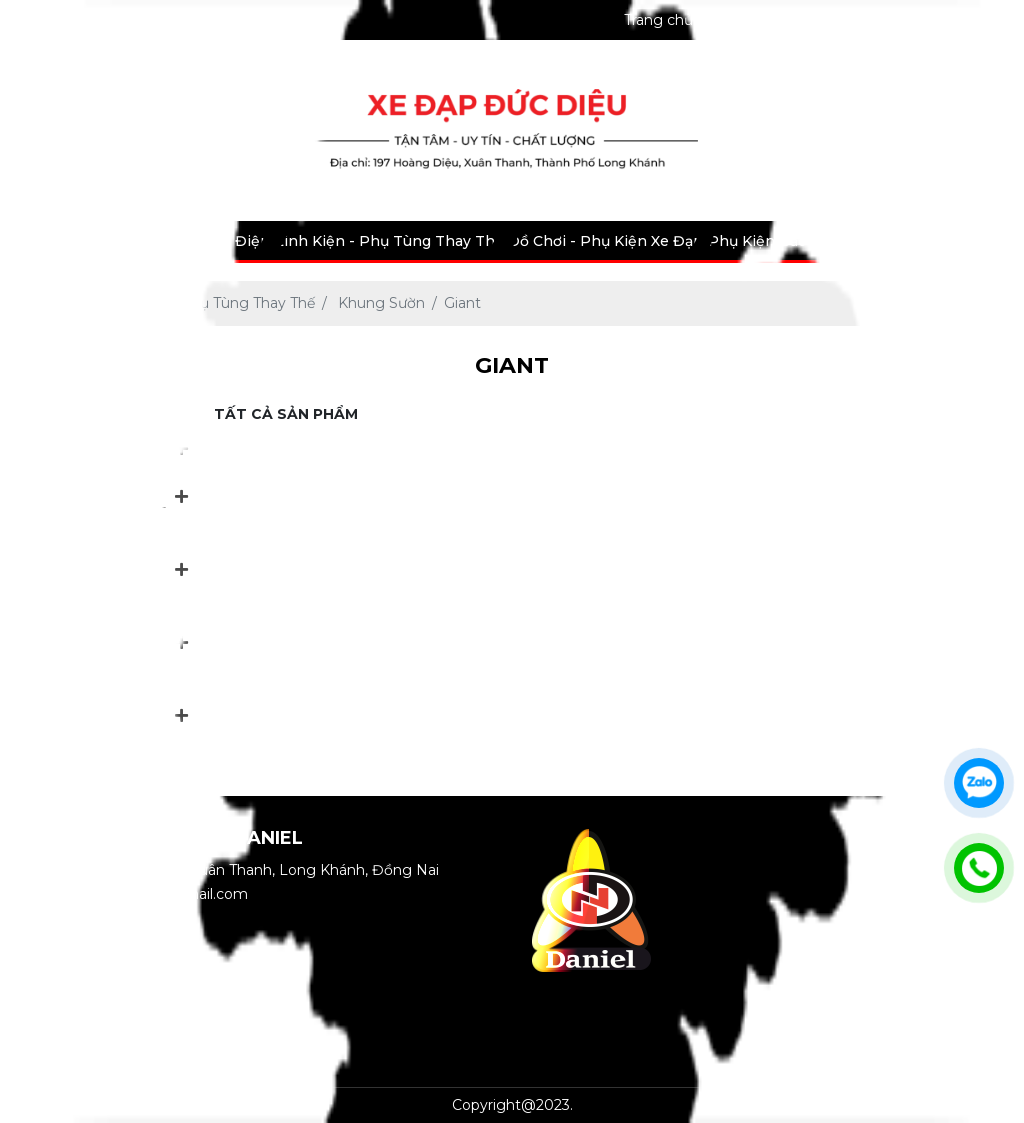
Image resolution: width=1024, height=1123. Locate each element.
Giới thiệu (745, 20)
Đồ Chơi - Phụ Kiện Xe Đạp (605, 241)
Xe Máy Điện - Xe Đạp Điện (172, 241)
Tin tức (921, 241)
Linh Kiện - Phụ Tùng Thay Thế (389, 241)
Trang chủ (658, 20)
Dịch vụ (863, 241)
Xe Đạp (43, 241)
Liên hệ (979, 241)
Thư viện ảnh (929, 20)
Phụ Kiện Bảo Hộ (770, 241)
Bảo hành (831, 20)
